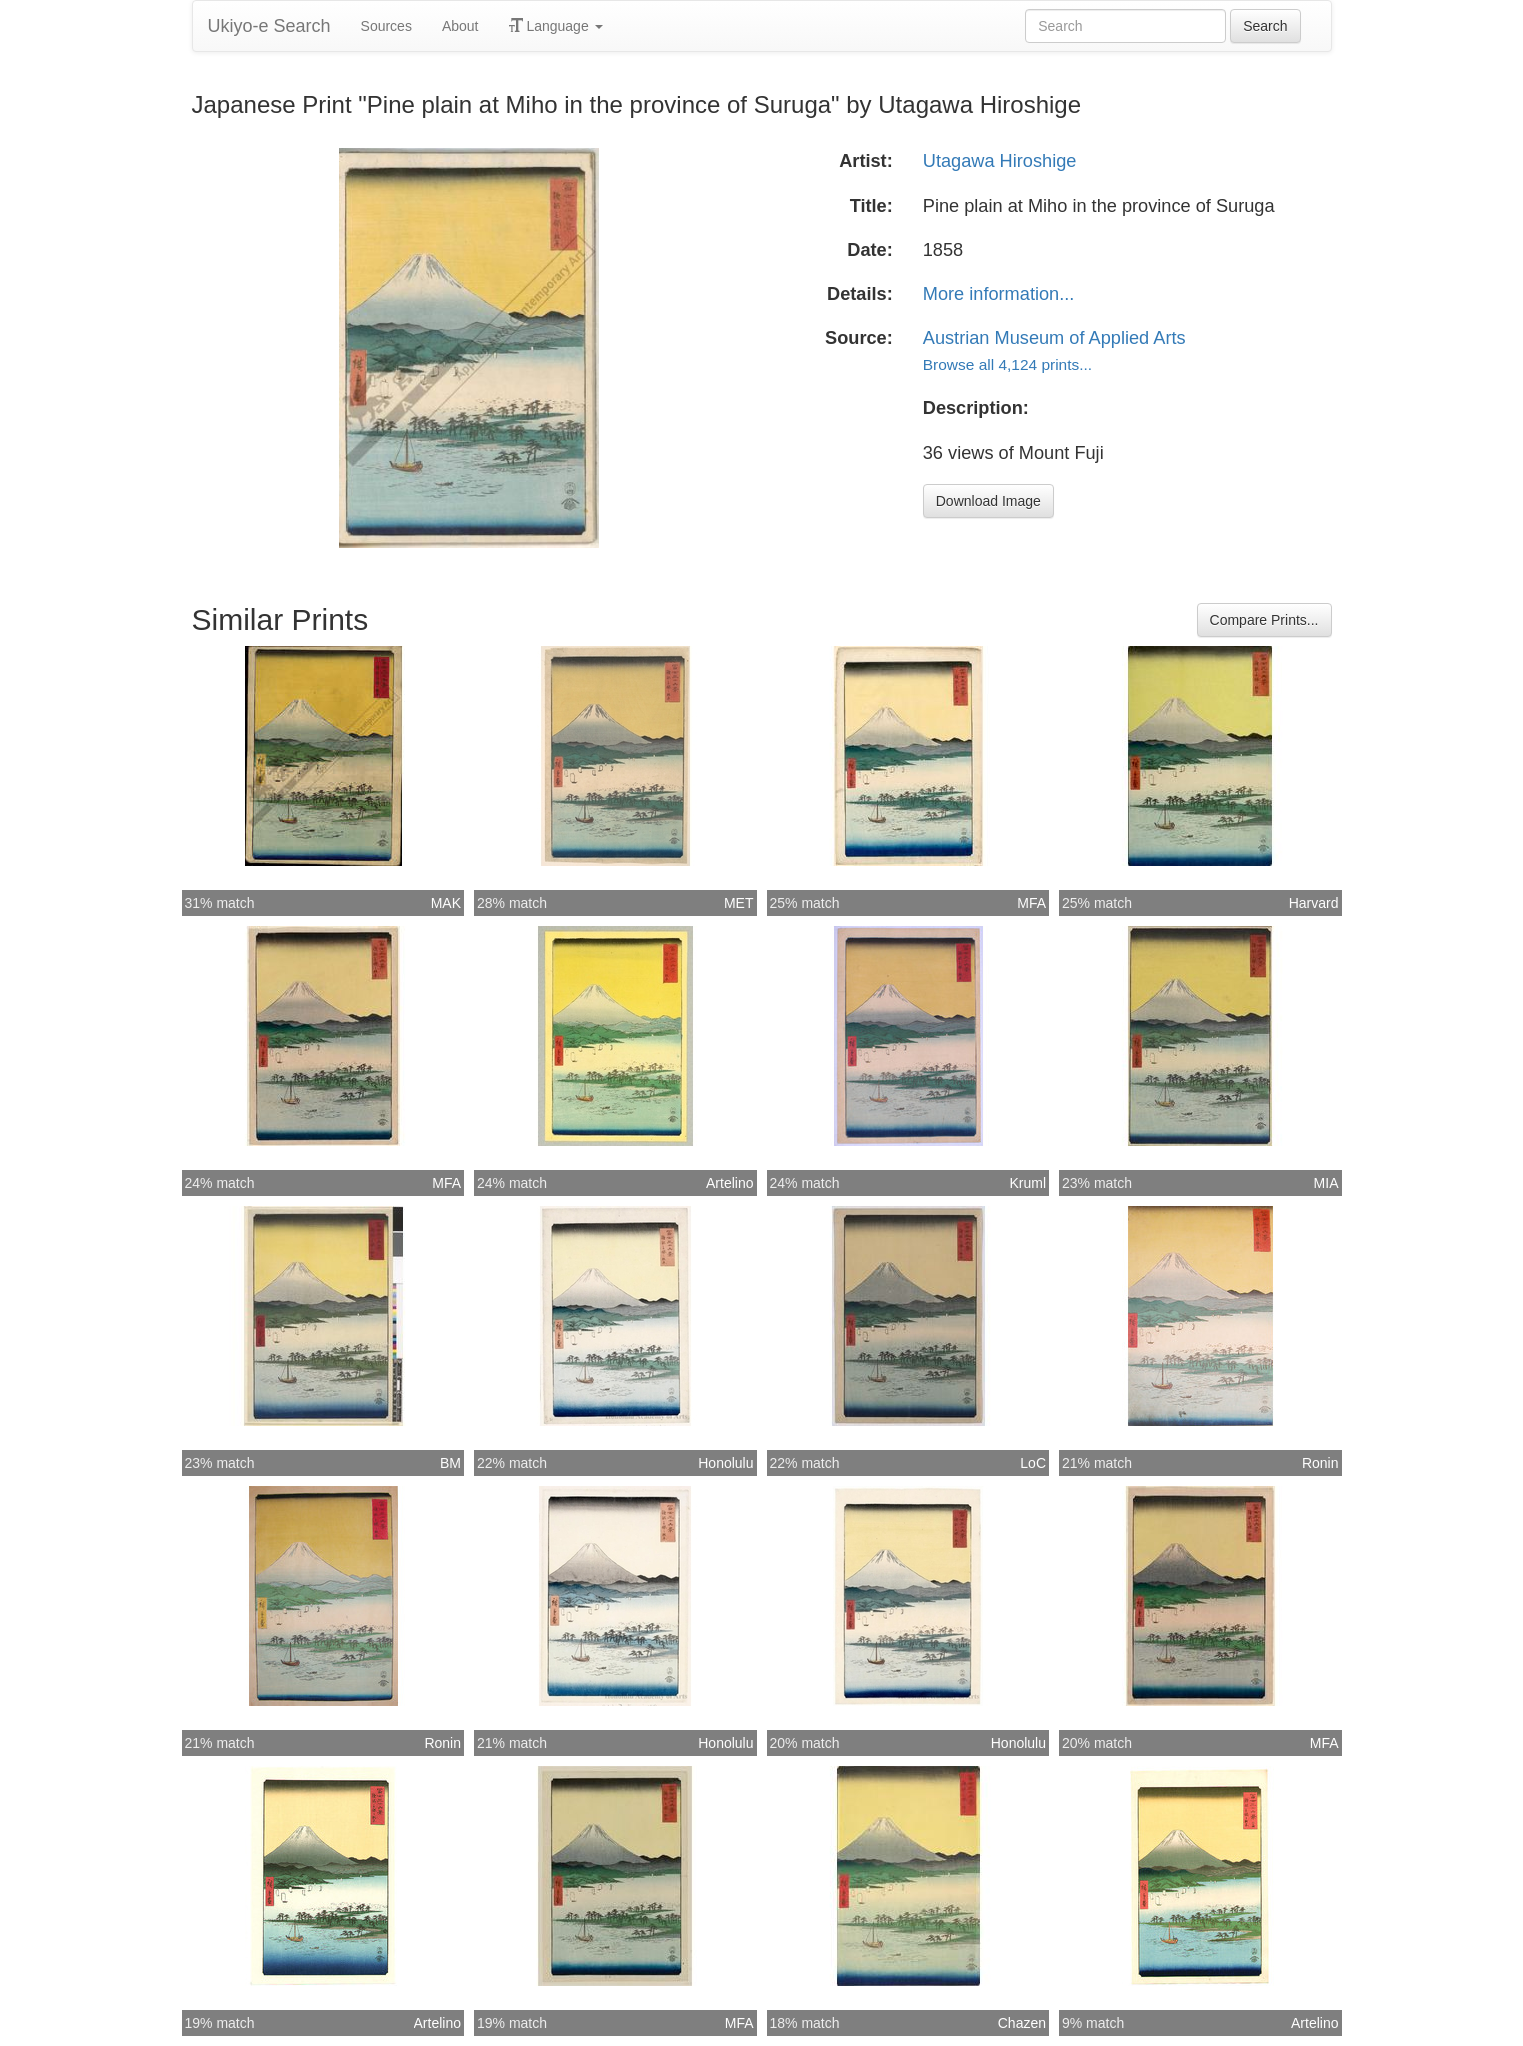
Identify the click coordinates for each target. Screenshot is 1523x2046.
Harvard (1314, 903)
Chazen (1022, 2023)
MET (739, 903)
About (460, 26)
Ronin (1320, 1463)
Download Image (988, 501)
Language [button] (556, 26)
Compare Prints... (1264, 620)
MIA (1326, 1183)
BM (450, 1463)
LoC (1033, 1463)
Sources (386, 26)
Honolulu (725, 1463)
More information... (999, 294)
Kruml (1027, 1183)
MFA (1031, 903)
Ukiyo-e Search (269, 26)
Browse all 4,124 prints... (1007, 364)
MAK (446, 903)
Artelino (729, 1183)
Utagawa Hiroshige (1000, 161)
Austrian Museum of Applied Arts (1054, 338)
